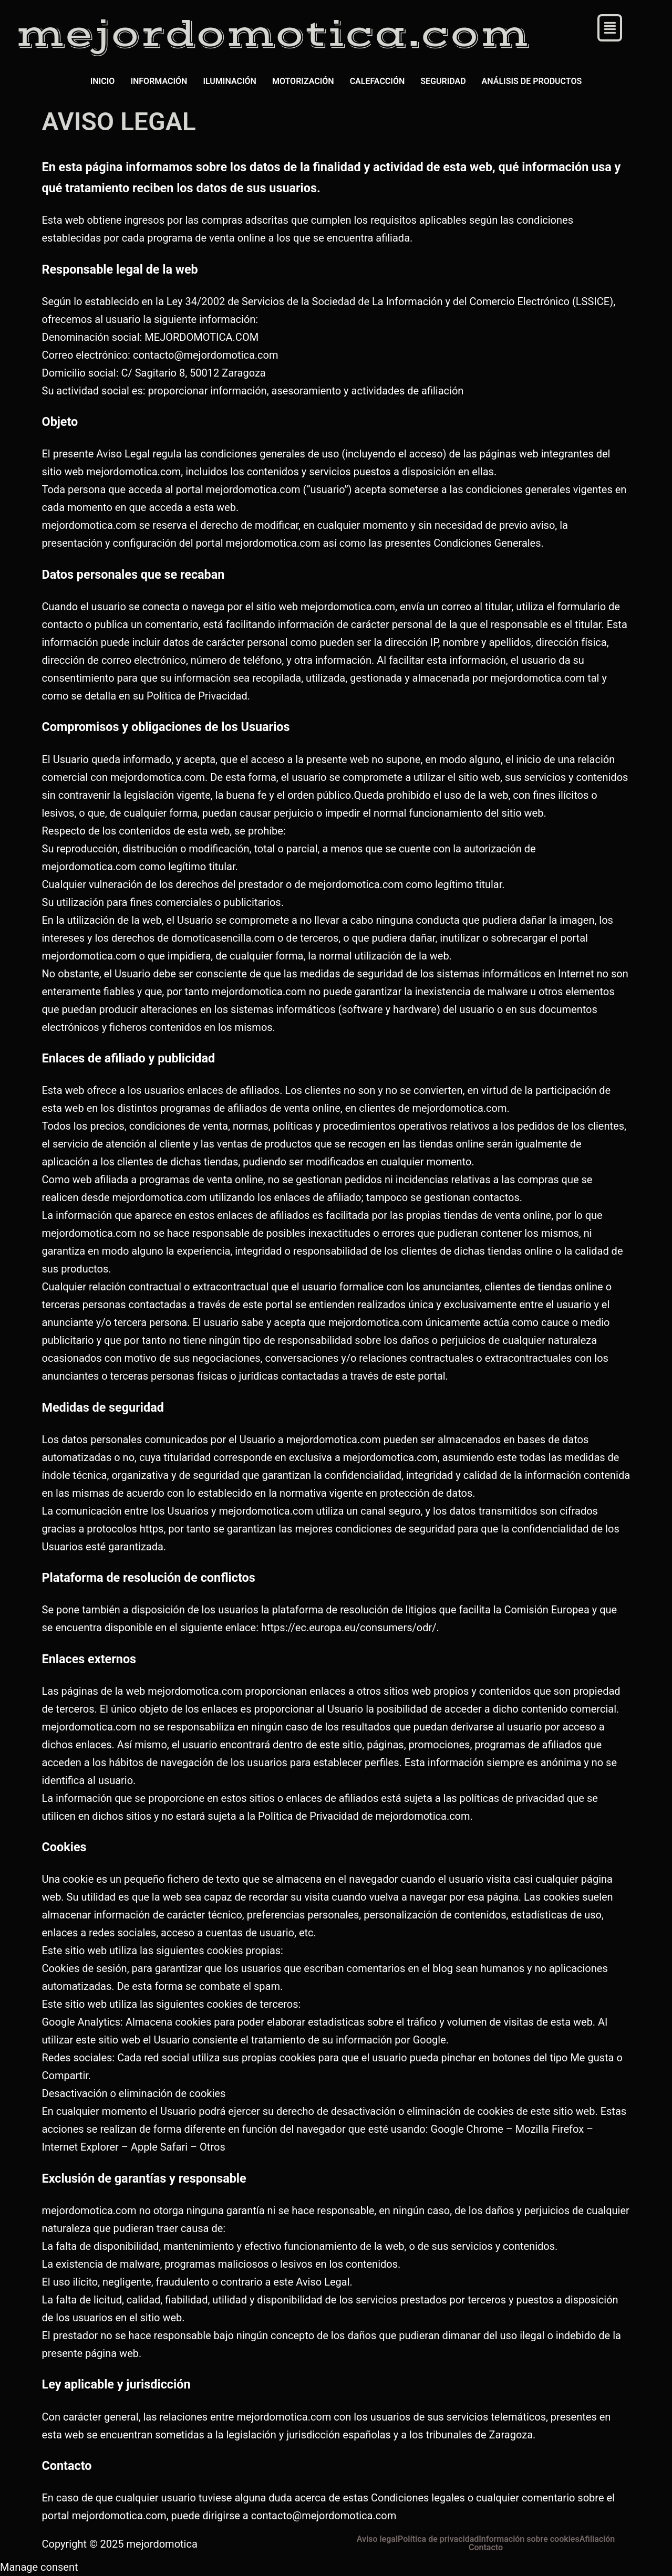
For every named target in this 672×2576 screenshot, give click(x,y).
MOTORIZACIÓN (303, 81)
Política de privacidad (438, 2539)
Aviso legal (377, 2539)
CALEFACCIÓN (377, 81)
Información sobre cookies (529, 2539)
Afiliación (597, 2539)
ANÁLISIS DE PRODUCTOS (532, 81)
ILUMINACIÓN (229, 81)
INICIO (102, 81)
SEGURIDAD (443, 81)
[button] (610, 27)
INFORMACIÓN (158, 81)
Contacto (486, 2547)
